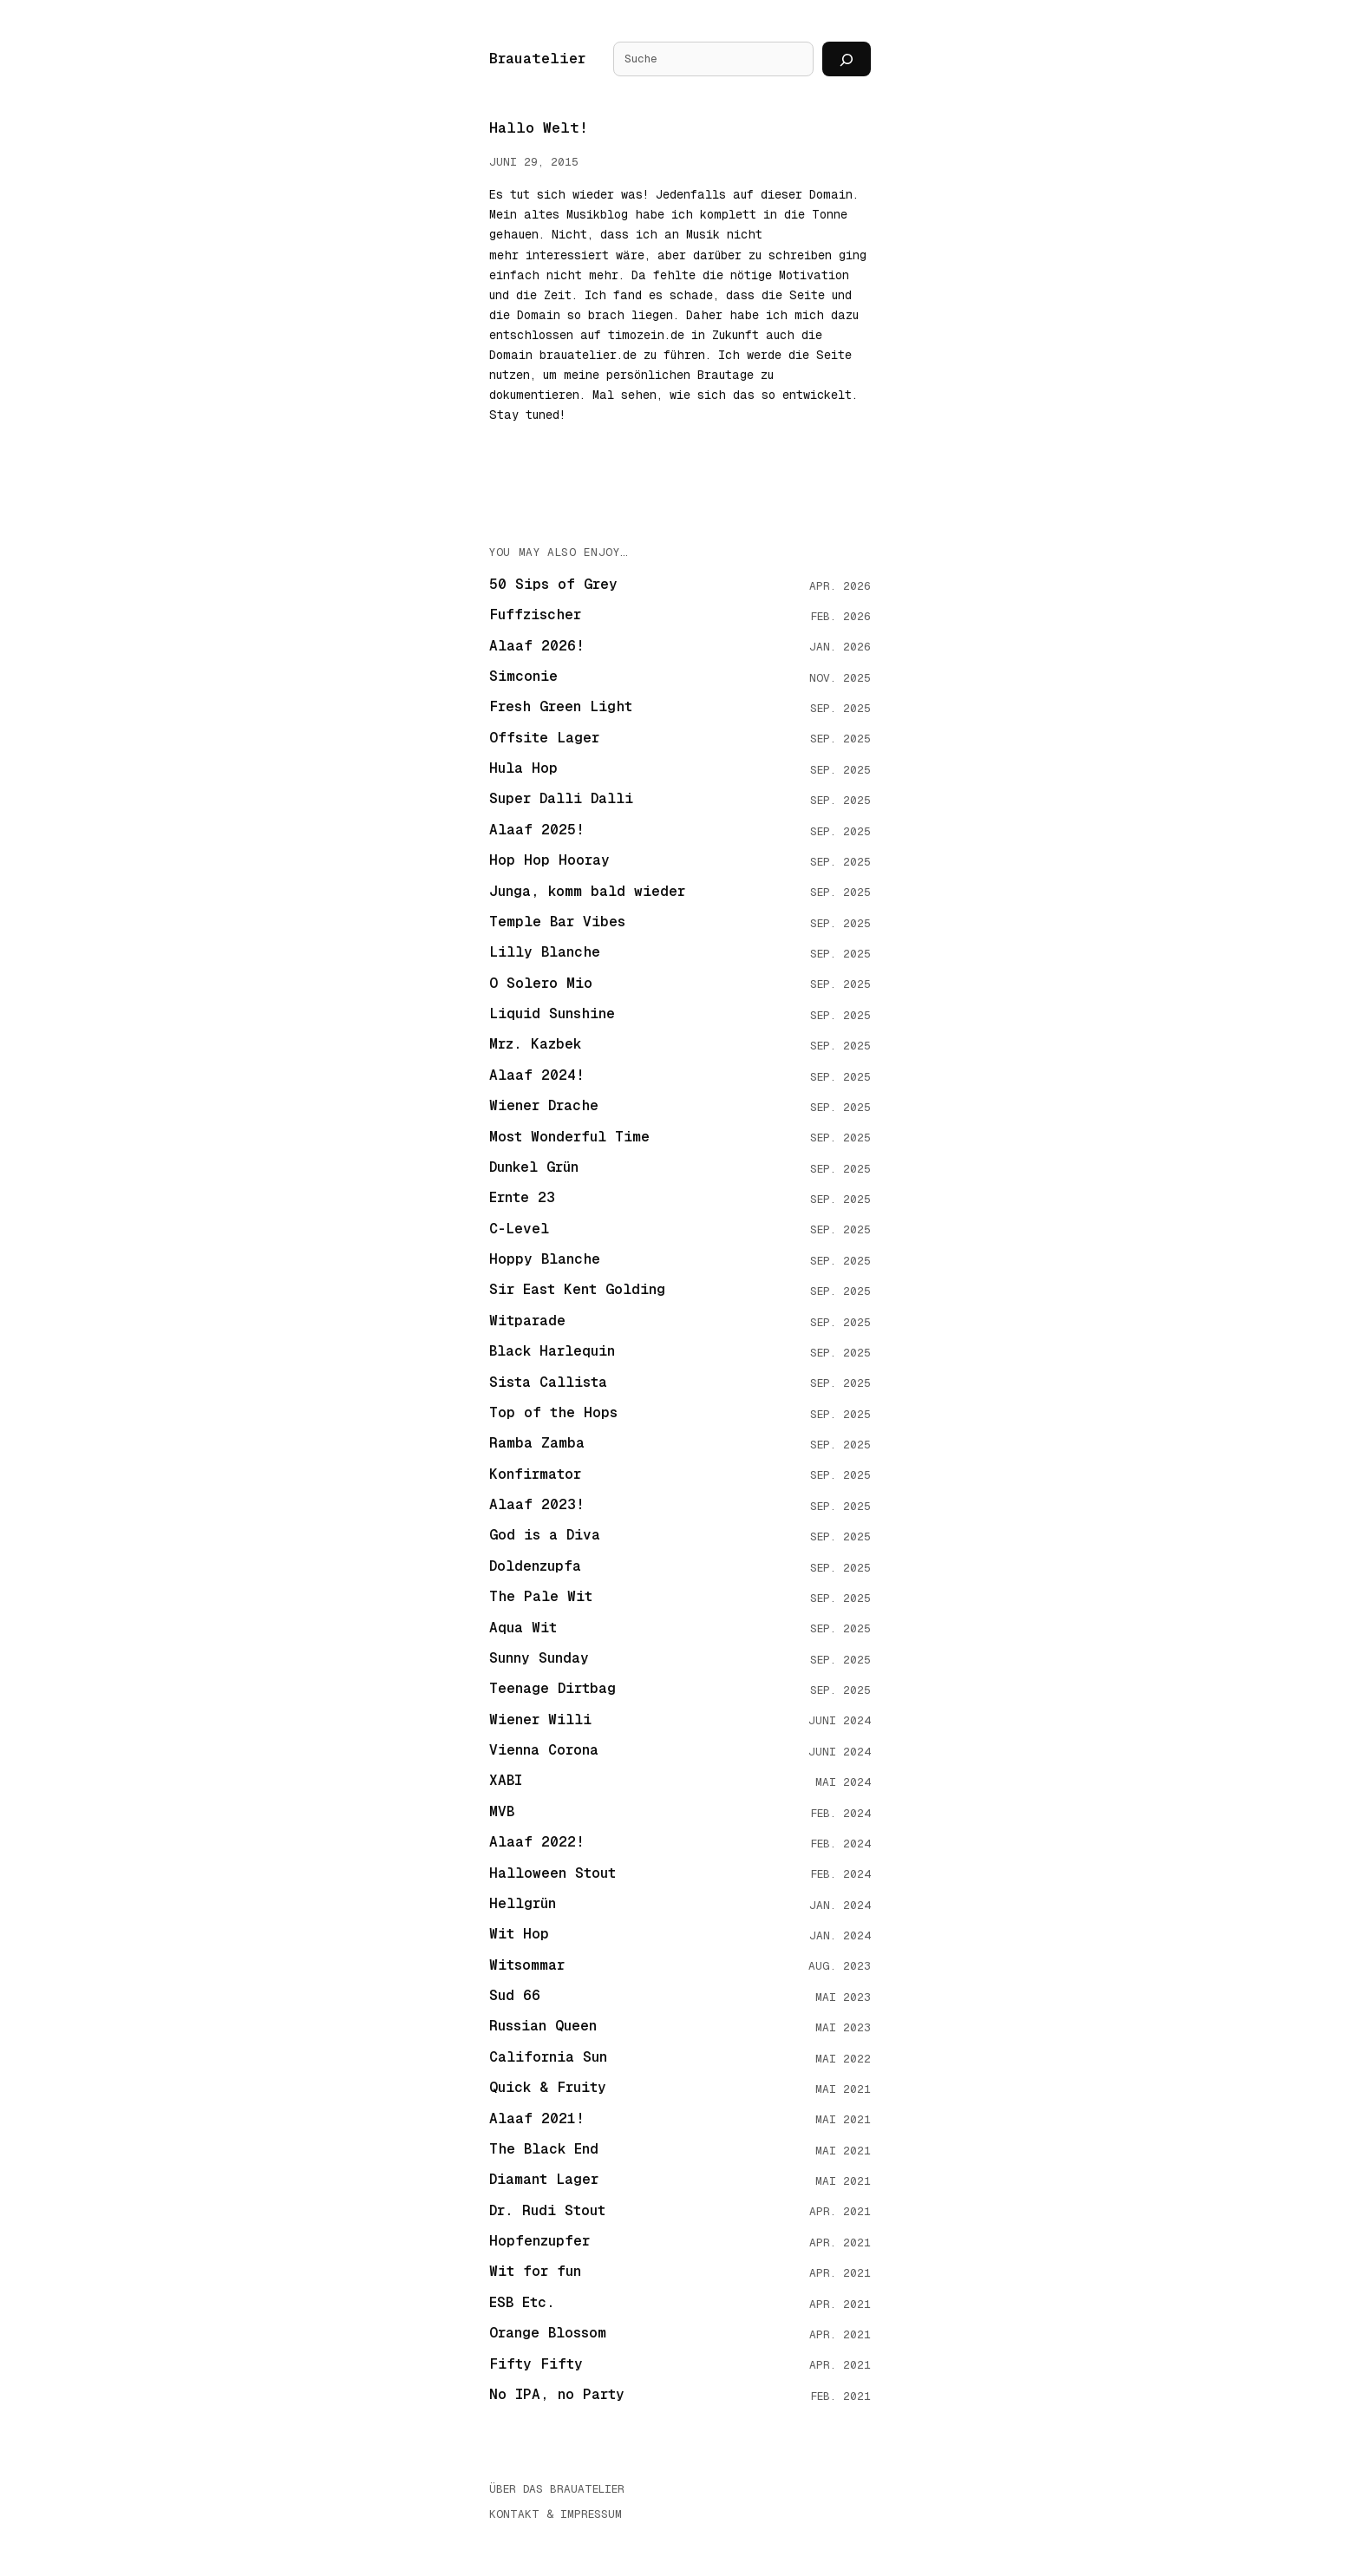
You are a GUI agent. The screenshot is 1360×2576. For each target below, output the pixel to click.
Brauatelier (537, 58)
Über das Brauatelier (556, 2489)
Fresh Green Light (560, 706)
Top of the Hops (553, 1412)
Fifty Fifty (536, 2364)
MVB (501, 1811)
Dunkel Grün (534, 1167)
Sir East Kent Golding (577, 1289)
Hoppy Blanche (544, 1259)
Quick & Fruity (547, 2087)
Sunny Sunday (539, 1658)
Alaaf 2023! (537, 1504)
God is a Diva (544, 1535)
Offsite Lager (544, 737)
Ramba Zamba (537, 1443)
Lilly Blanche (544, 952)
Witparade (527, 1320)
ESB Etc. (522, 2302)
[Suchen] (846, 59)
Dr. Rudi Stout (547, 2210)
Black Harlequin (552, 1351)
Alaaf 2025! (537, 829)
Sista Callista (548, 1382)
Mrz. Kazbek (535, 1044)
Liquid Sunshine (552, 1013)
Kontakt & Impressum (555, 2514)
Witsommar (527, 1965)
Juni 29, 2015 (534, 161)
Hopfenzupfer (539, 2241)
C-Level (519, 1228)
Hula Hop (523, 768)
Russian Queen (543, 2025)
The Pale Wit (540, 1596)
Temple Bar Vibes (557, 921)
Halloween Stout (552, 1873)
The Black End (543, 2149)
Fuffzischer (535, 614)
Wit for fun (535, 2271)
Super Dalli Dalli (561, 798)
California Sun (548, 2057)
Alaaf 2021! (537, 2118)
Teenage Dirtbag (552, 1688)
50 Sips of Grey (553, 584)
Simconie (523, 676)
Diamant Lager (543, 2179)
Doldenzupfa (535, 1566)
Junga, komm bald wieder (587, 891)
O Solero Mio (540, 983)
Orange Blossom (547, 2332)
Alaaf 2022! (537, 1842)
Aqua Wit (523, 1627)
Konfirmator (535, 1474)
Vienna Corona (543, 1750)
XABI (505, 1780)
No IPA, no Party (556, 2394)
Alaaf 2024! (537, 1075)
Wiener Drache (543, 1105)
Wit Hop (519, 1933)
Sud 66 (514, 1995)
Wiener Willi (540, 1719)
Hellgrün (522, 1903)
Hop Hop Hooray (549, 860)
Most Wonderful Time (569, 1136)
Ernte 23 (522, 1197)
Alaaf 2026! (537, 645)
